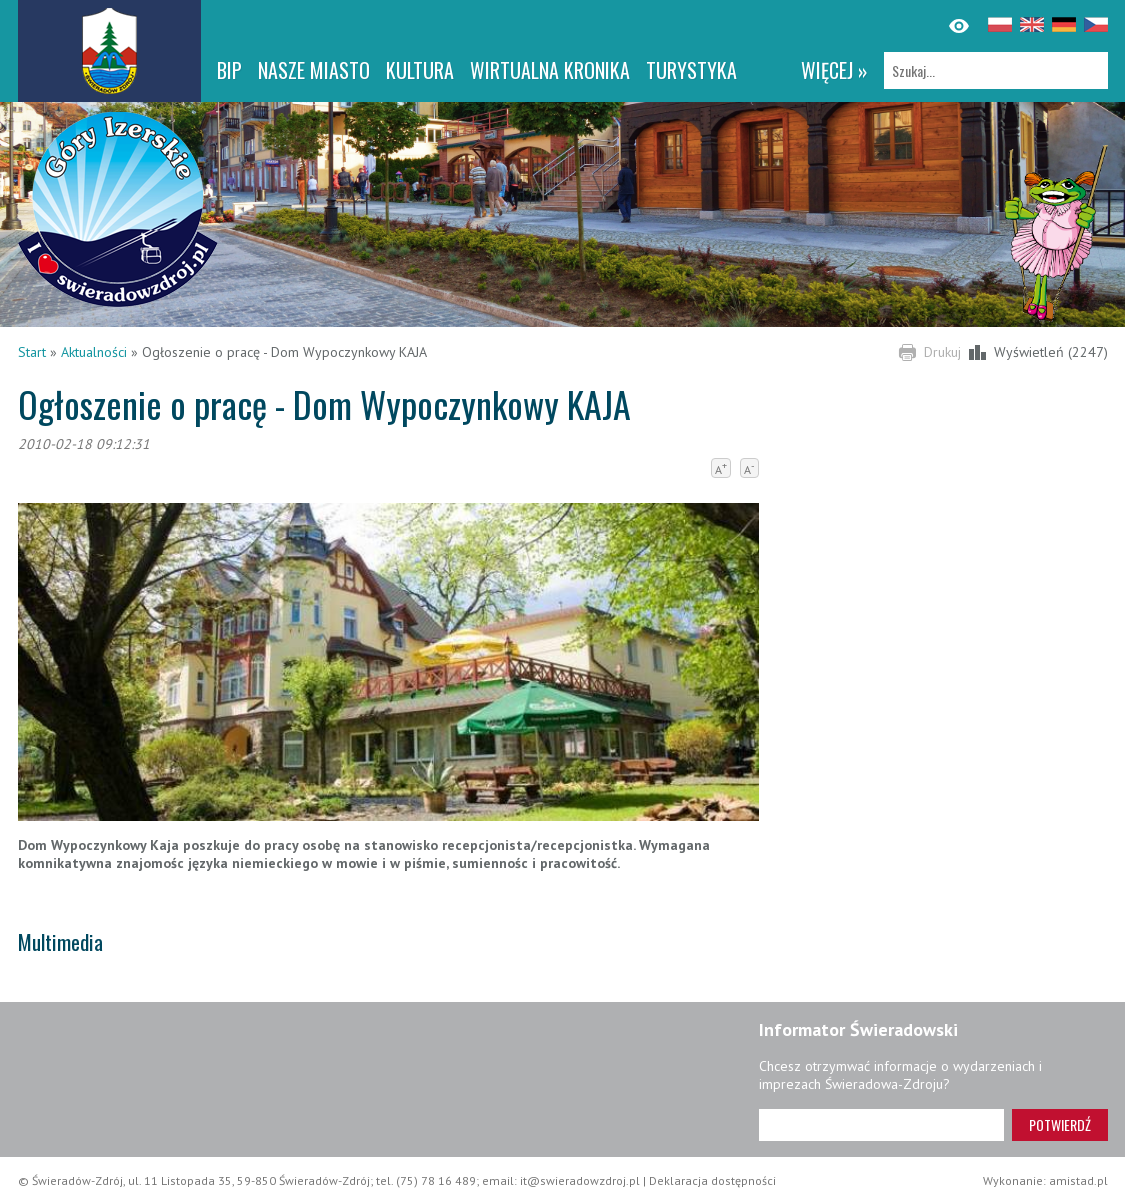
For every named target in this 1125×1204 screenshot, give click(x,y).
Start (32, 352)
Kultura (420, 70)
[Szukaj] (996, 70)
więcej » (834, 70)
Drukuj (942, 352)
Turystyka (691, 70)
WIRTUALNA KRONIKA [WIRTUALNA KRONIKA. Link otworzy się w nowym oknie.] (550, 70)
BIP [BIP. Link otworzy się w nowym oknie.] (229, 70)
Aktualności (94, 352)
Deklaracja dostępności (712, 1180)
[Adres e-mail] (881, 1125)
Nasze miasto (314, 70)
